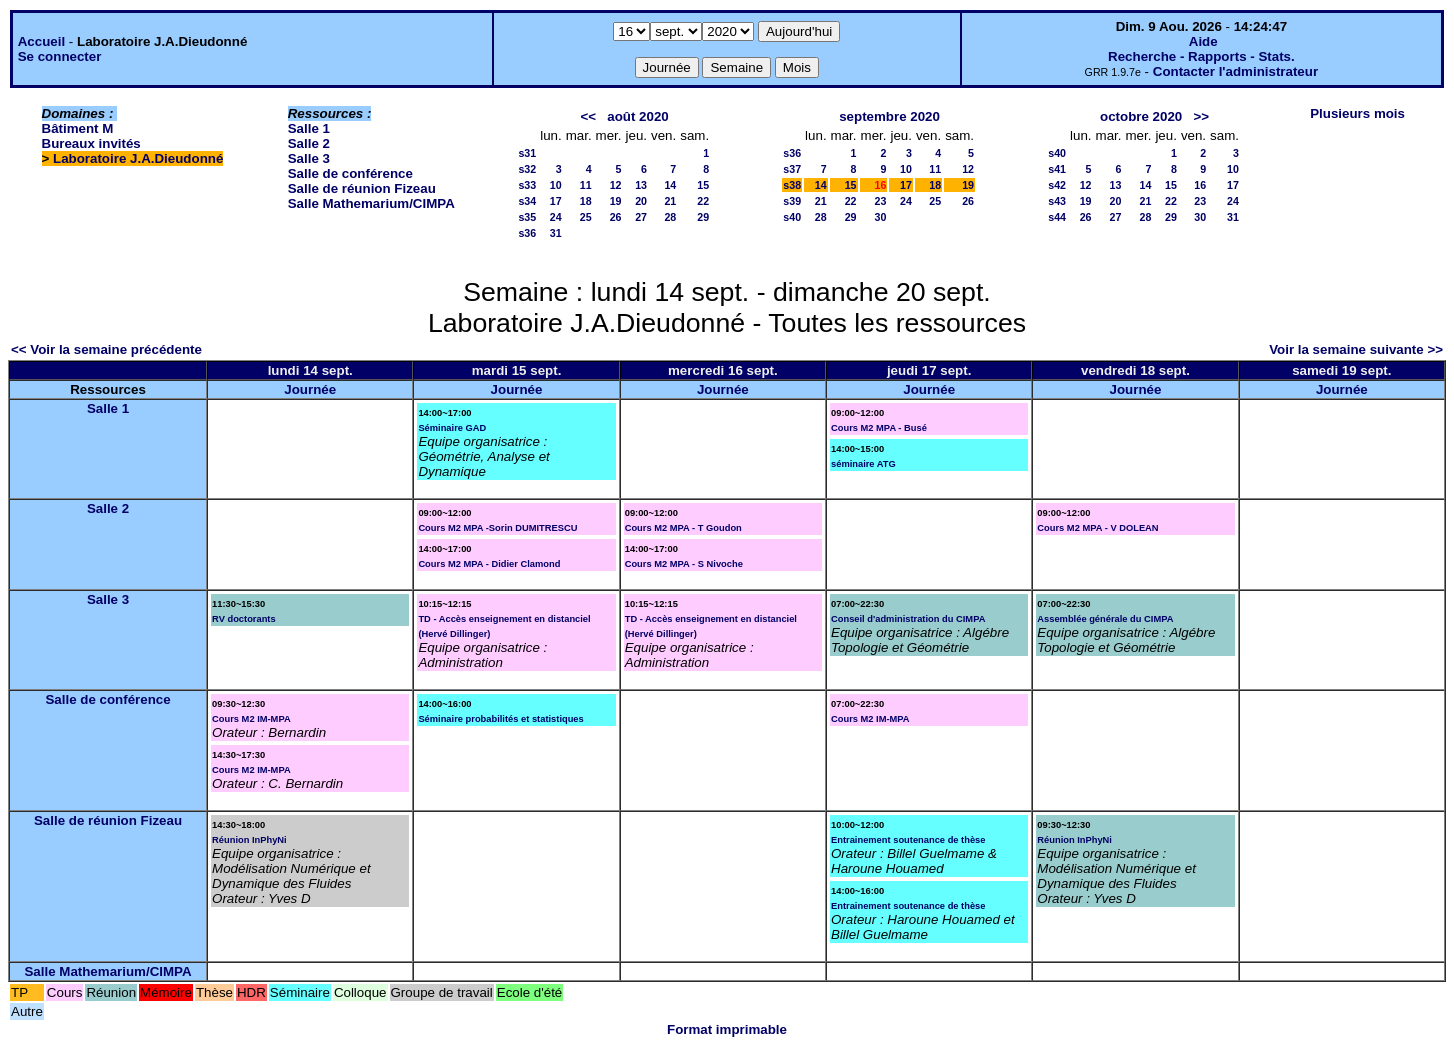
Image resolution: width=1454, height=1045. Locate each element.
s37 (792, 169)
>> (1201, 116)
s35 (527, 217)
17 (556, 201)
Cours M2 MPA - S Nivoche (684, 564)
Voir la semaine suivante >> (1356, 349)
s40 (792, 217)
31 (556, 233)
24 (556, 217)
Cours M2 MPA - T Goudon (683, 528)
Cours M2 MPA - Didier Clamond (489, 564)
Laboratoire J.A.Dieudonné (138, 158)
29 (703, 217)
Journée (310, 389)
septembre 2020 (889, 116)
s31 (527, 153)
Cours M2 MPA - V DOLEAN (1097, 528)
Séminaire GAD (452, 428)
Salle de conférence (350, 173)
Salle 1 (309, 128)
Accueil (41, 41)
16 (1200, 185)
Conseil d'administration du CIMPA (908, 619)
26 (616, 217)
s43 (1057, 201)
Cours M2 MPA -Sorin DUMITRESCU (497, 528)
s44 (1057, 217)
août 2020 (638, 116)
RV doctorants (244, 619)
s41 (1057, 169)
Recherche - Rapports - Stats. (1201, 56)
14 (670, 185)
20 (641, 201)
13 (641, 185)
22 (703, 201)
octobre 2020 (1141, 116)
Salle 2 (309, 143)
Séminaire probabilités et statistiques (500, 719)
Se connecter (60, 56)
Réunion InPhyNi (249, 840)
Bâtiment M (78, 128)
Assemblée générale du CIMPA (1105, 619)
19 (616, 201)
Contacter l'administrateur (1235, 71)
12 (616, 185)
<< (589, 116)
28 (670, 217)
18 (586, 201)
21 (670, 201)
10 (556, 185)
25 (586, 217)
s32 (527, 169)
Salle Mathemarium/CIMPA (371, 203)
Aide (1203, 41)
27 (641, 217)
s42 (1057, 185)
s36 (527, 233)
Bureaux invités (91, 143)
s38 (792, 185)
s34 (527, 201)
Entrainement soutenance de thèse (908, 840)
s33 (527, 185)
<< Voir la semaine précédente (106, 349)
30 (881, 217)
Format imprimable (727, 1029)
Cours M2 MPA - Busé (879, 428)
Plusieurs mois (1357, 113)
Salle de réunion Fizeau (362, 188)
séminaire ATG (863, 464)
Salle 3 (309, 158)
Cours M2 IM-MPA (251, 719)
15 (703, 185)
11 (586, 185)
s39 (792, 201)
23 (881, 201)
